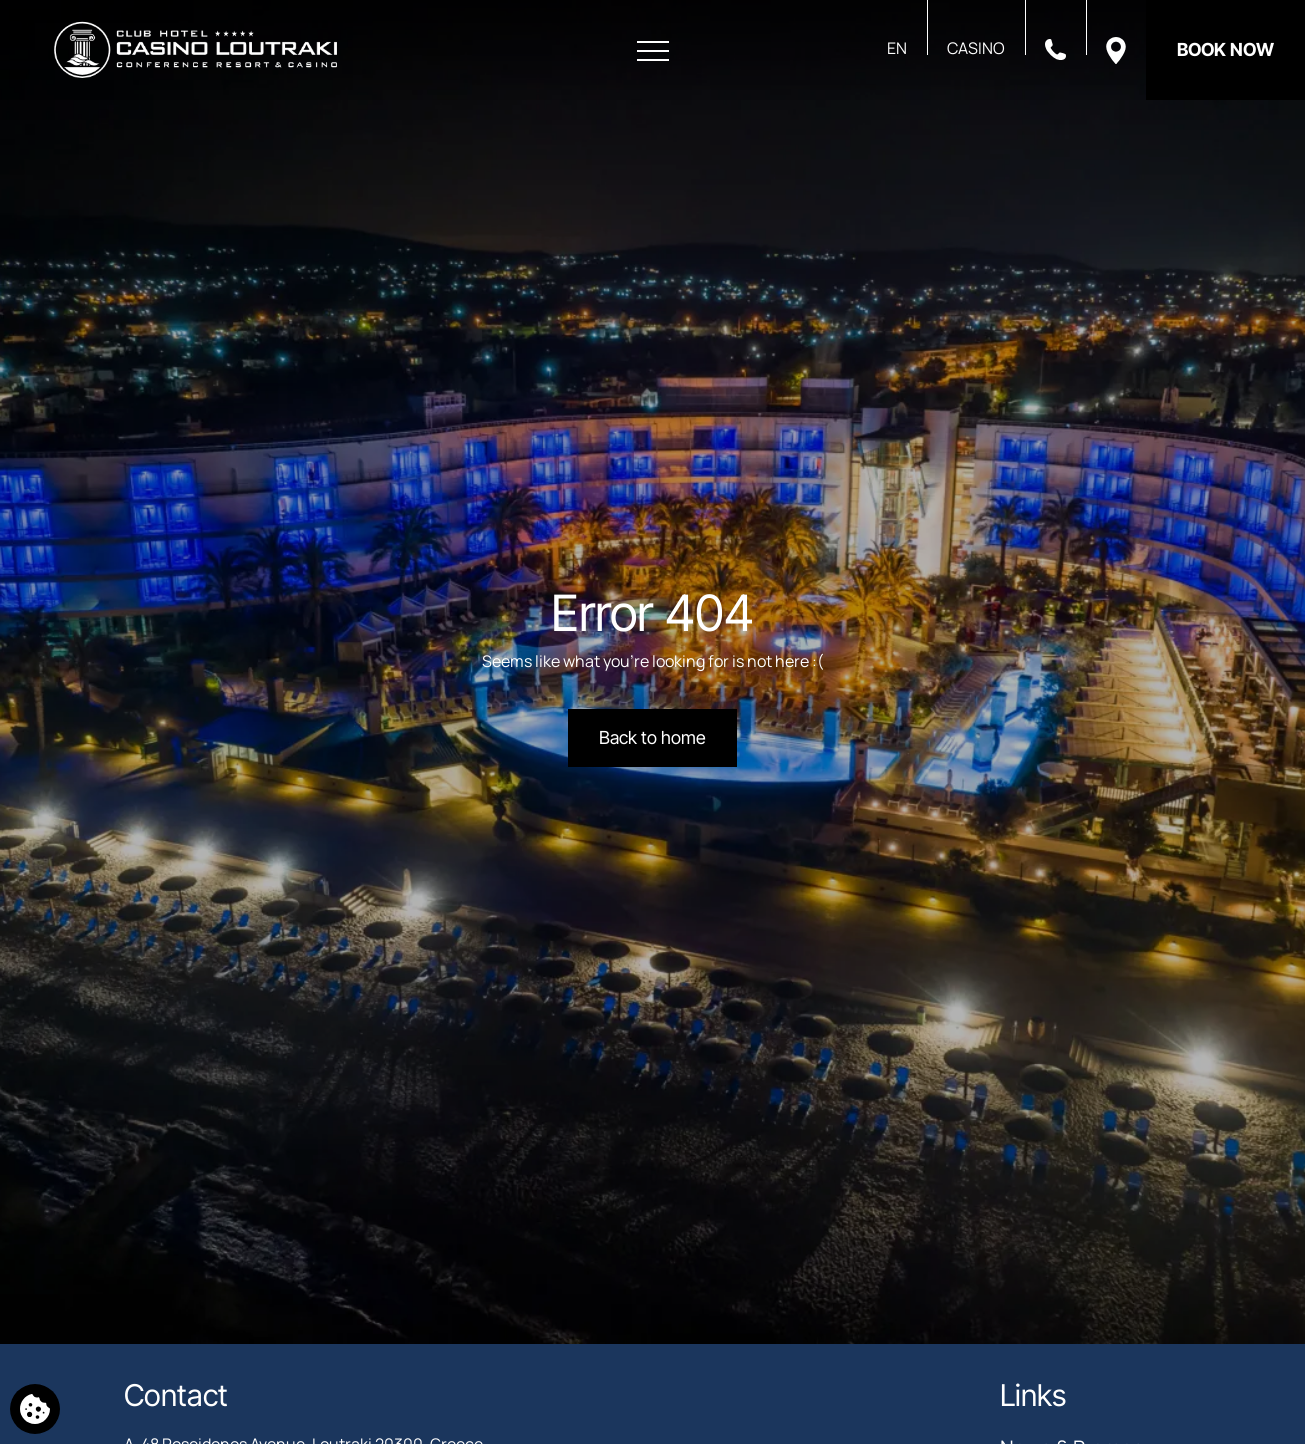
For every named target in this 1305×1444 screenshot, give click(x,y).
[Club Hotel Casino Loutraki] (195, 50)
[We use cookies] (35, 1409)
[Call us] (1055, 48)
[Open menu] (653, 51)
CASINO (976, 48)
